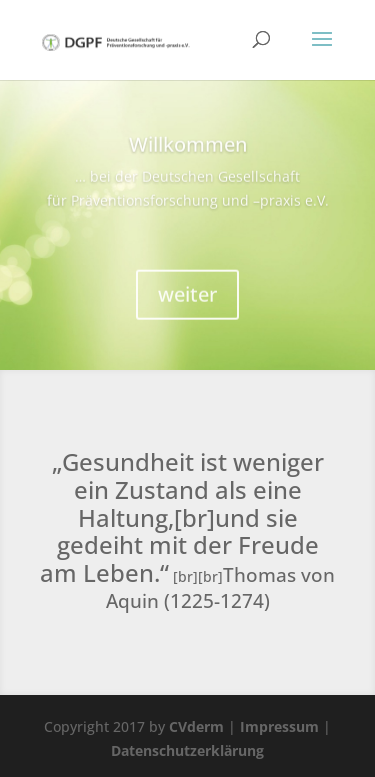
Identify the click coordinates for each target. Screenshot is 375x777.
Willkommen (188, 151)
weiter (187, 301)
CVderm (196, 726)
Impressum (279, 726)
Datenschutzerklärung (187, 750)
